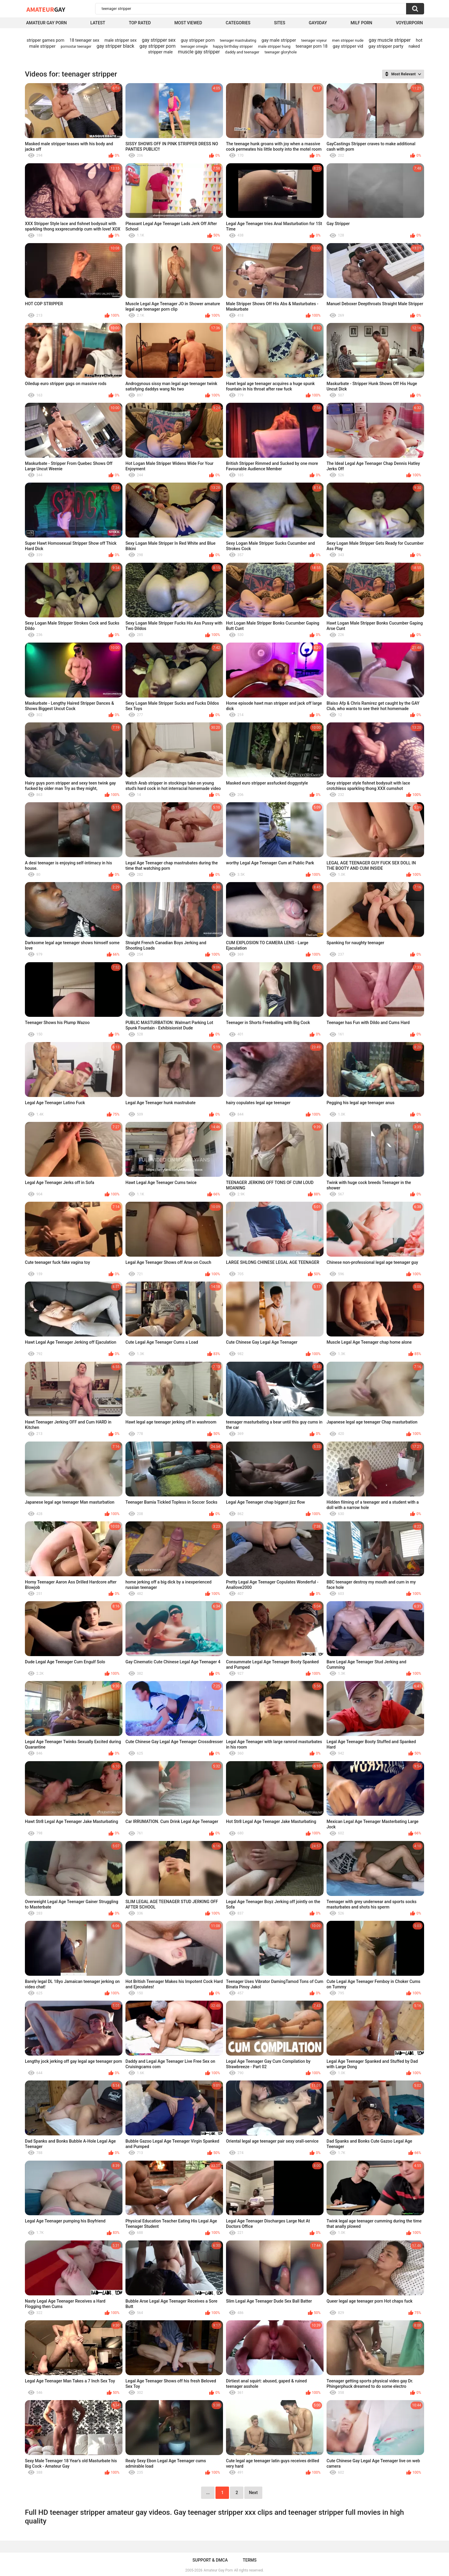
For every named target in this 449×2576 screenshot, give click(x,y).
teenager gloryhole (280, 52)
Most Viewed (188, 22)
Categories (238, 22)
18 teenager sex (84, 40)
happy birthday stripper (233, 46)
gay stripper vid (348, 46)
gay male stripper (278, 40)
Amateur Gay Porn (46, 22)
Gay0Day (318, 22)
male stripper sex (120, 40)
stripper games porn (46, 40)
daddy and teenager (242, 52)
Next (253, 2492)
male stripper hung (274, 46)
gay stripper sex (159, 40)
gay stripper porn (158, 46)
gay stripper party (385, 46)
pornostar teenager (76, 46)
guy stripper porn (198, 40)
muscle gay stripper (199, 52)
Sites (279, 22)
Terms (250, 2560)
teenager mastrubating (238, 40)
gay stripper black (115, 46)
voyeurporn (409, 22)
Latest (97, 22)
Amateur (45, 9)
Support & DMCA (210, 2560)
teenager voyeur (314, 40)
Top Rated (140, 22)
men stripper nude (347, 40)
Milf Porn (361, 22)
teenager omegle (194, 46)
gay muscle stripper (390, 40)
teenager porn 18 (311, 46)
